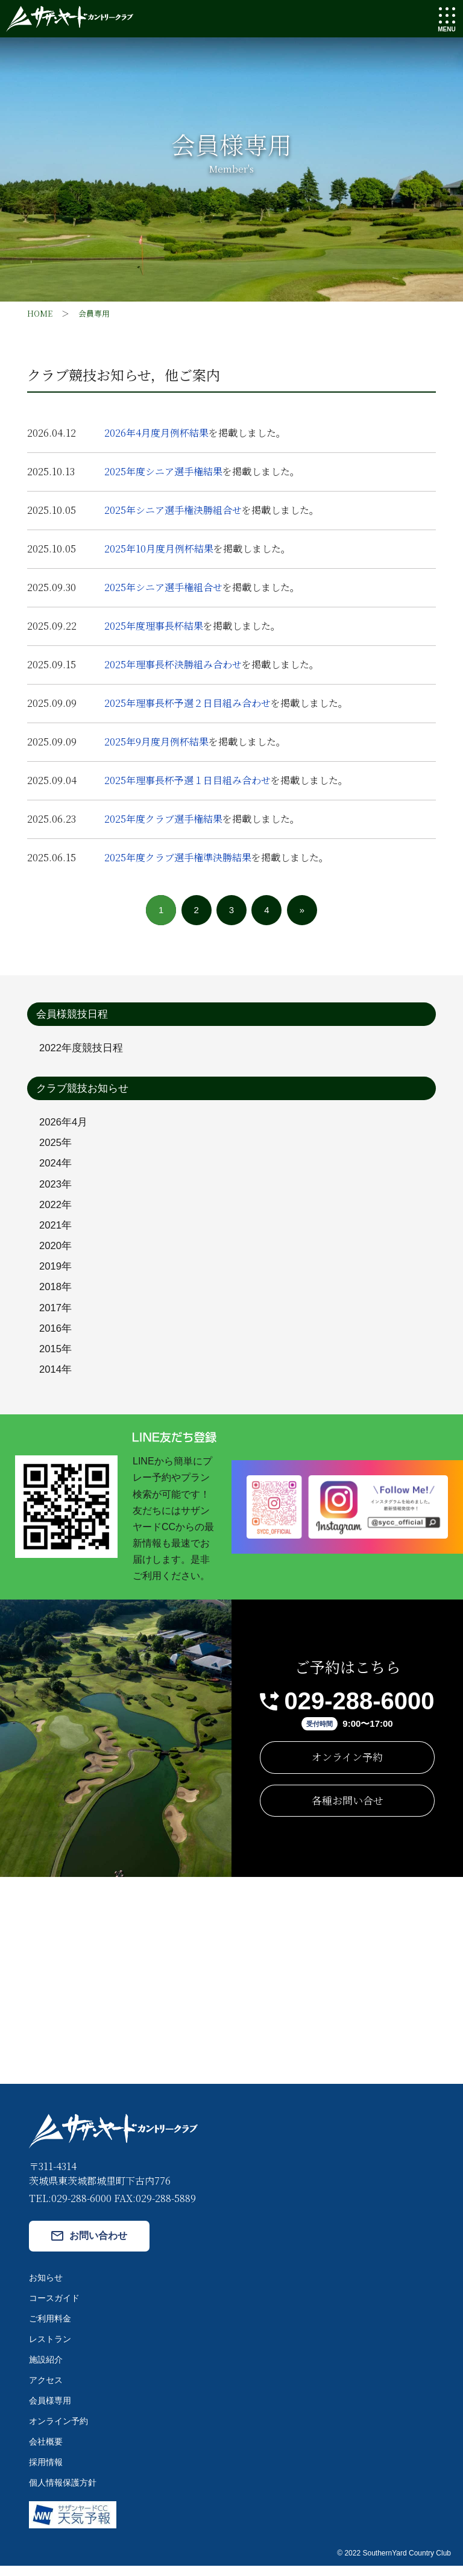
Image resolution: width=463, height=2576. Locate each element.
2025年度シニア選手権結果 (163, 471)
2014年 (55, 1380)
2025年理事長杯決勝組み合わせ (173, 664)
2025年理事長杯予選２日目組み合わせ (187, 703)
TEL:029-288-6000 (70, 2208)
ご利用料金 (50, 2329)
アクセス (46, 2390)
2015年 (55, 1358)
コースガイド (54, 2308)
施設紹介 (46, 2370)
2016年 (55, 1337)
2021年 (55, 1230)
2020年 (55, 1252)
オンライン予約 (347, 1766)
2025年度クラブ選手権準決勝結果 (177, 857)
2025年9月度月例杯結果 (156, 741)
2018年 (55, 1294)
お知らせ (46, 2288)
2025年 (55, 1144)
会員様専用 (50, 2411)
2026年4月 (63, 1123)
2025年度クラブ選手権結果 (163, 819)
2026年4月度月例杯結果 (156, 433)
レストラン (50, 2349)
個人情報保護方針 (62, 2493)
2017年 (55, 1315)
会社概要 (46, 2452)
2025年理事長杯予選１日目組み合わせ (187, 780)
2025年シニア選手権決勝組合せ (173, 510)
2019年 (55, 1273)
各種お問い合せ (347, 1810)
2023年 (55, 1187)
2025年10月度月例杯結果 (158, 548)
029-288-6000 (359, 1711)
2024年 (55, 1166)
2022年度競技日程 (81, 1048)
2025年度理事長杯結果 (153, 626)
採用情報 (46, 2472)
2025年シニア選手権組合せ (163, 587)
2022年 (55, 1209)
